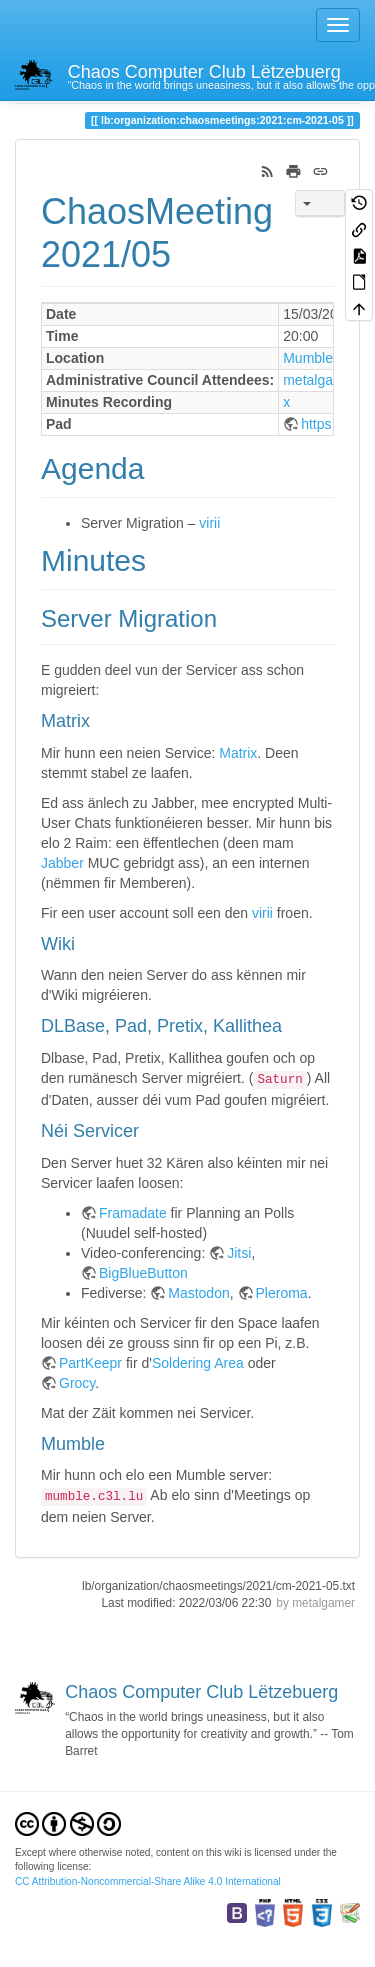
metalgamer (319, 380)
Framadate (133, 1213)
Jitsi (239, 1253)
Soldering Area (198, 1363)
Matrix (238, 753)
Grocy (77, 1383)
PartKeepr (90, 1363)
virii (209, 523)
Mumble (308, 358)
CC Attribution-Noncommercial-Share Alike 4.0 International (148, 1881)
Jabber (62, 863)
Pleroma (282, 1293)
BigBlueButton (143, 1273)
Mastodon (198, 1293)
